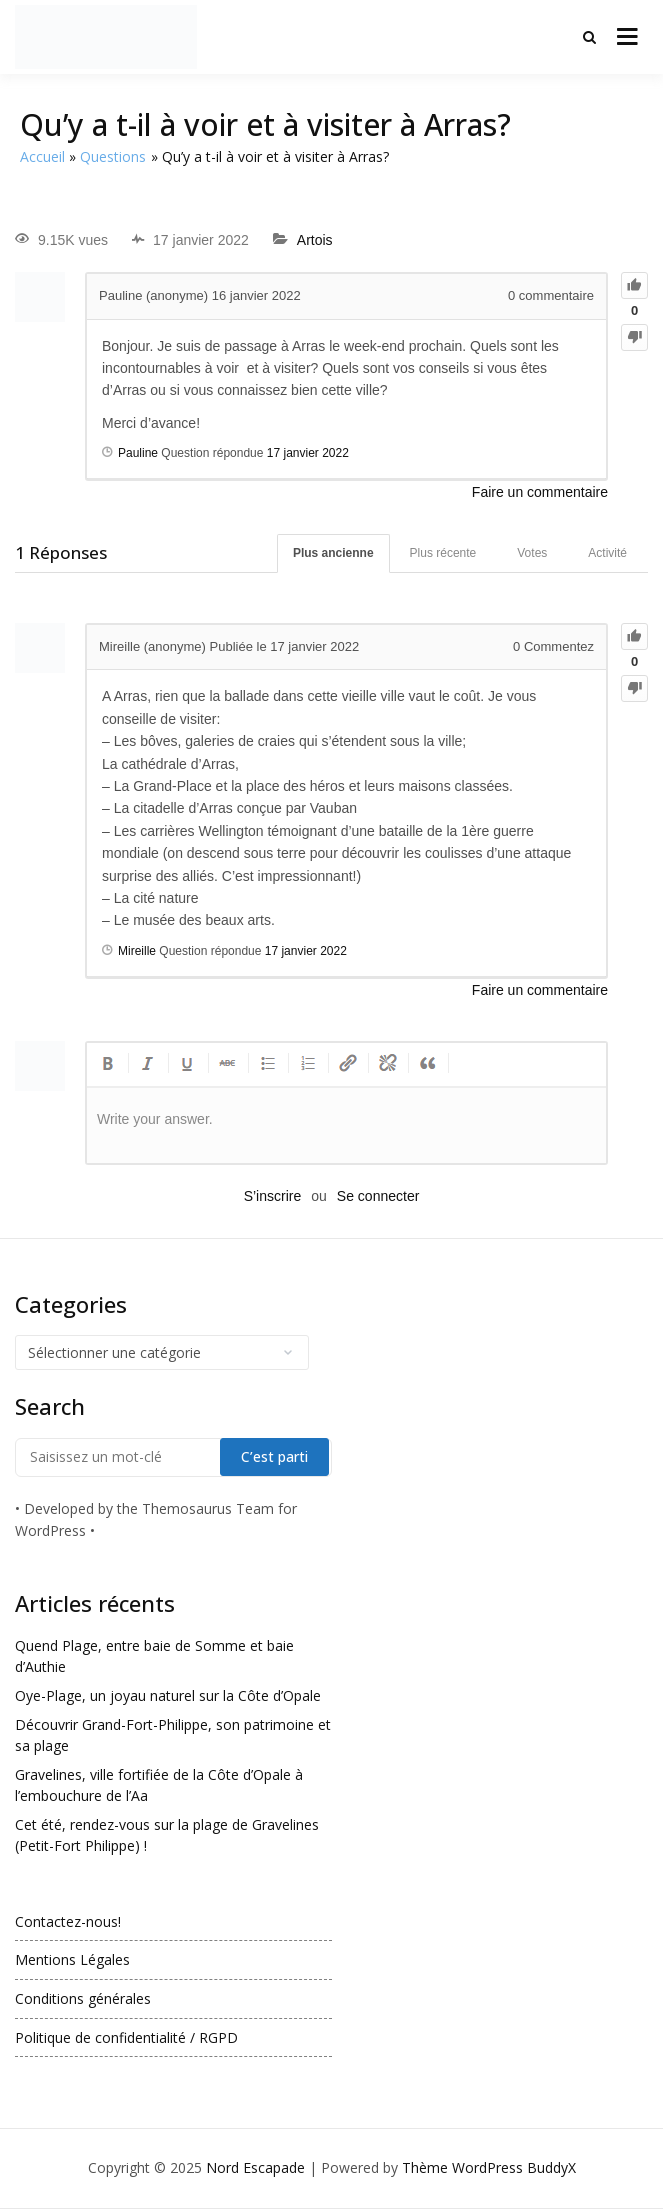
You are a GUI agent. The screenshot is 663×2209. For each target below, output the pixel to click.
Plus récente (443, 553)
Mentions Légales (72, 1959)
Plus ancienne (333, 553)
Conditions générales (83, 1998)
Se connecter (378, 1196)
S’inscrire (273, 1196)
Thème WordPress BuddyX (489, 2167)
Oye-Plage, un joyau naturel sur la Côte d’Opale (168, 1695)
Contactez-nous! (68, 1921)
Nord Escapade (255, 2167)
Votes (532, 553)
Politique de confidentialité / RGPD (126, 2037)
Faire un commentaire (540, 492)
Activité (607, 553)
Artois (315, 240)
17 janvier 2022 (308, 453)
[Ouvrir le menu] (627, 37)
